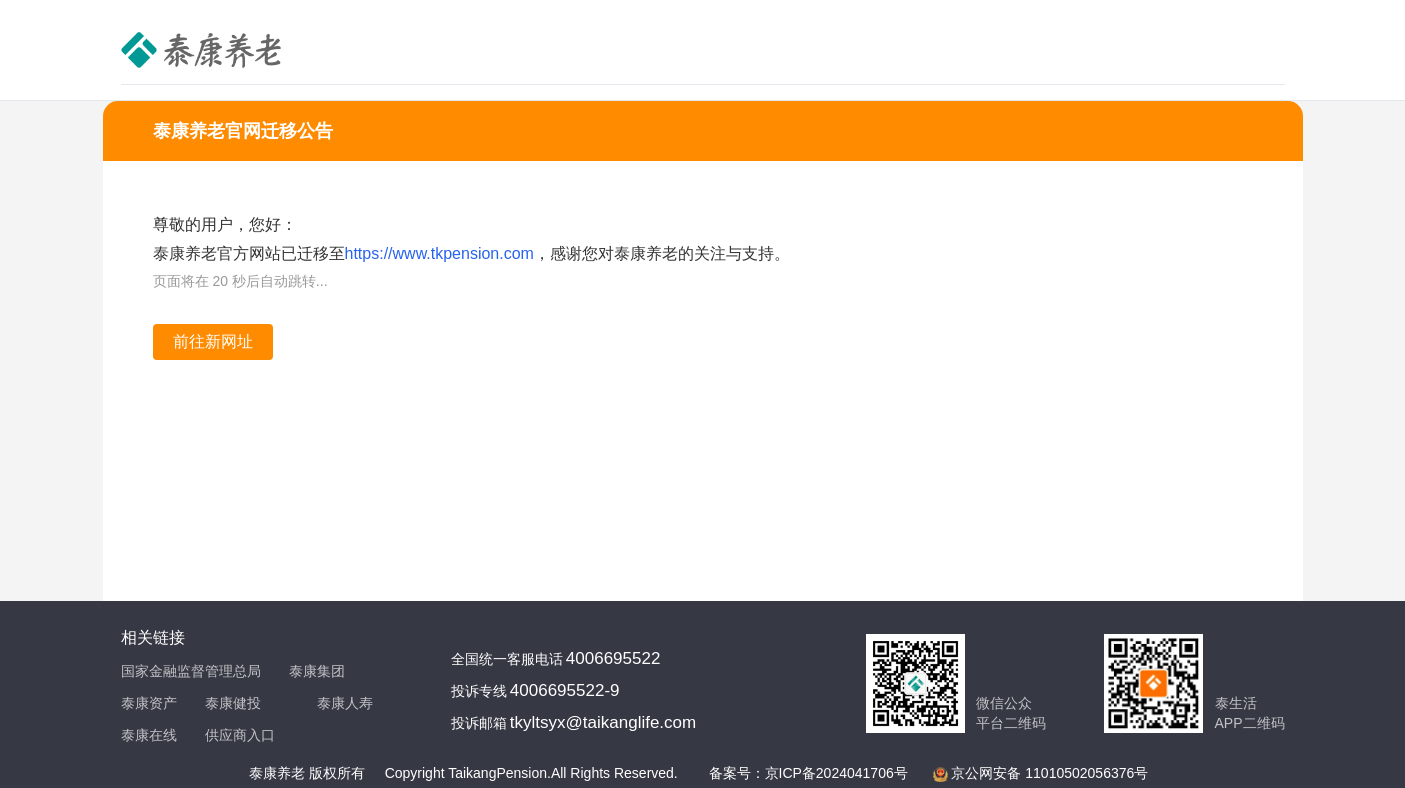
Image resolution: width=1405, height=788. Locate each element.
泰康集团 (317, 671)
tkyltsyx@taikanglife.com (603, 722)
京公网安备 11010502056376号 (1049, 773)
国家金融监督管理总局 (191, 671)
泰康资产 (149, 703)
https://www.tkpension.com (439, 253)
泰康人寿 (345, 703)
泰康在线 (149, 735)
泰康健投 (233, 703)
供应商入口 (240, 735)
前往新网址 (213, 341)
